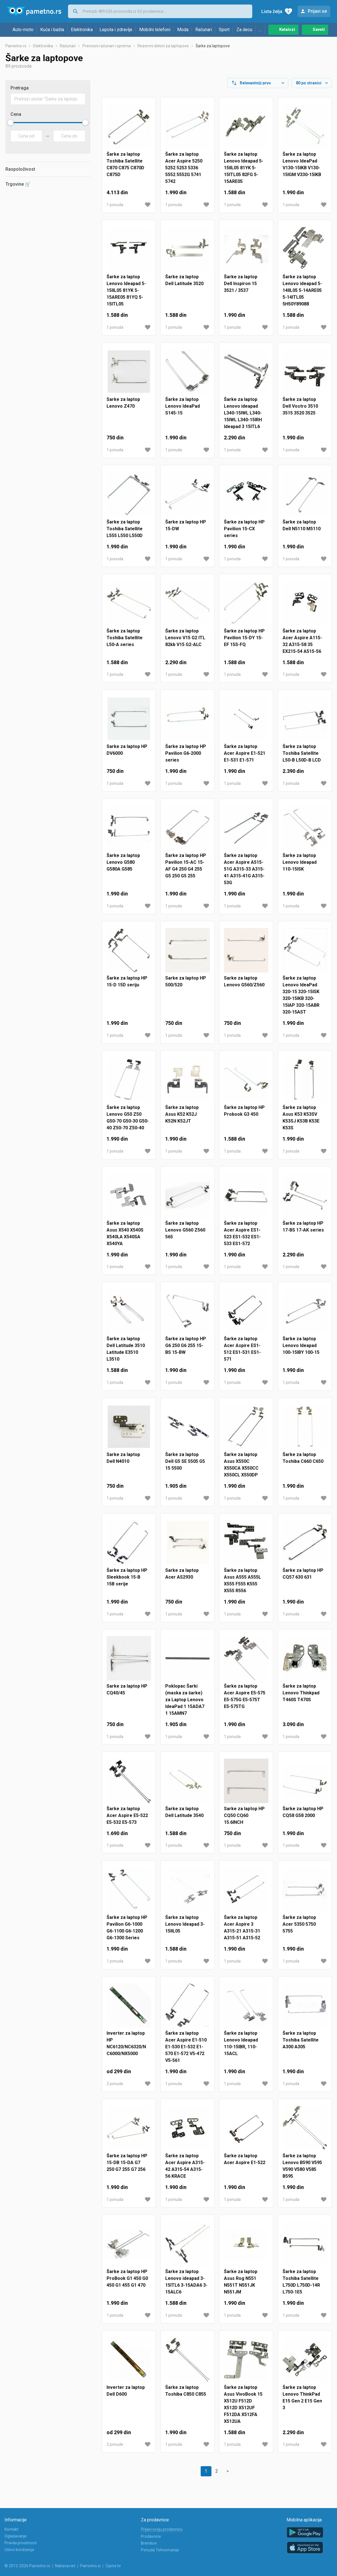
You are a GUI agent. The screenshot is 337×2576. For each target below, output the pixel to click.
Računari (203, 29)
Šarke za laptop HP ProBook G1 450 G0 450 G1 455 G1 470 (127, 2282)
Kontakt (11, 2529)
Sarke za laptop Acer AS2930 (182, 1578)
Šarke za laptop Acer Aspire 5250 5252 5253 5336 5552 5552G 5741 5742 (183, 172)
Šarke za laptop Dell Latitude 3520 (184, 285)
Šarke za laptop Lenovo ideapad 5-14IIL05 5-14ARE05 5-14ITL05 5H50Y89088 (302, 295)
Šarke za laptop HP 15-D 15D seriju (127, 986)
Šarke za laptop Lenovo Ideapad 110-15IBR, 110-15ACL (241, 2048)
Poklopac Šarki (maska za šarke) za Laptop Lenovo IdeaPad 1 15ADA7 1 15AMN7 (184, 1704)
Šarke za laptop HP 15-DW (185, 530)
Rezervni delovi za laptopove (163, 50)
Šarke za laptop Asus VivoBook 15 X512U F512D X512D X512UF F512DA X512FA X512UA (243, 2409)
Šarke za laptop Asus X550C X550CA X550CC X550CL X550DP (241, 1469)
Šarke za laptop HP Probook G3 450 (244, 1115)
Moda (182, 29)
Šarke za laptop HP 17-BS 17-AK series (303, 1231)
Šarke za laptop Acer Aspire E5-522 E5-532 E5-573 (127, 1819)
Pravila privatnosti (21, 2543)
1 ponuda (115, 209)
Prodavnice (151, 2536)
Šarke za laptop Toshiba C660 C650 (303, 1462)
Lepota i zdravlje (115, 29)
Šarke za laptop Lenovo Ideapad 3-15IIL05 (185, 1928)
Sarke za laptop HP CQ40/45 (127, 1694)
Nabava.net (65, 2566)
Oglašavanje (16, 2536)
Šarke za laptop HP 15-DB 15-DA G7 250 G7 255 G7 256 (127, 2167)
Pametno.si (90, 2566)
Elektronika (82, 29)
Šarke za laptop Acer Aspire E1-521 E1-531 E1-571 (244, 757)
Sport (224, 29)
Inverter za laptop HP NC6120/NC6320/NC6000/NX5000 (126, 2048)
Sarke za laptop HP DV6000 (127, 754)
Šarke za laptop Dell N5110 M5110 (302, 530)
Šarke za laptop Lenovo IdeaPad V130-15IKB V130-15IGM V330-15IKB (302, 169)
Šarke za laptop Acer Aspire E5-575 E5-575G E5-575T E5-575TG (244, 1701)
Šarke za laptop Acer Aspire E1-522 (244, 2164)
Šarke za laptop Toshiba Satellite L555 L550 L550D (125, 533)
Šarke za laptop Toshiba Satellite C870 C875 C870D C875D (125, 169)
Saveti (319, 29)
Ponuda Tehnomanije (160, 2550)
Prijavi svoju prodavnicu (162, 2529)
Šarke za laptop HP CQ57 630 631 (303, 1578)
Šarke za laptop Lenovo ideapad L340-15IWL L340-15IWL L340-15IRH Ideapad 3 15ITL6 (243, 417)
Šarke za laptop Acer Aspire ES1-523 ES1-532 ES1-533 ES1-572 (242, 1238)
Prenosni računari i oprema (106, 50)
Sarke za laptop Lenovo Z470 (123, 407)
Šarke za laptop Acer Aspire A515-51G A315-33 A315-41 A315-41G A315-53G (244, 873)
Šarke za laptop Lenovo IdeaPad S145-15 (182, 410)
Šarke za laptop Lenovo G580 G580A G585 (123, 866)
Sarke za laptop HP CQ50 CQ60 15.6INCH (244, 1819)
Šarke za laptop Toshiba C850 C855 (185, 2395)
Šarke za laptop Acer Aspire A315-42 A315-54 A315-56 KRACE (185, 2170)
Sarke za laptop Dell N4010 (123, 1462)
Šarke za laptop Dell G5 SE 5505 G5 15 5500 (185, 1465)
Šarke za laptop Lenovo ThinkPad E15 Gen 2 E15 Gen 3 (302, 2402)
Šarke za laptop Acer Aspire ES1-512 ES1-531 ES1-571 (242, 1353)
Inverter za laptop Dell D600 (126, 2395)
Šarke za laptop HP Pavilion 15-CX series (244, 533)
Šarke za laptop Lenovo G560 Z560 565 (185, 1234)
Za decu (244, 29)
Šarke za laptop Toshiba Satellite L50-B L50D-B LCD (302, 757)
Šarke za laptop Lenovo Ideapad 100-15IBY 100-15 (301, 1350)
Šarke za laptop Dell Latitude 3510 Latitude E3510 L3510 (126, 1353)
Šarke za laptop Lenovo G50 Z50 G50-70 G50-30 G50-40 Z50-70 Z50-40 (128, 1122)
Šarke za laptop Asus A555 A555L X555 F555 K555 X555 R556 (242, 1585)
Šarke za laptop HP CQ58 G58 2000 (303, 1816)
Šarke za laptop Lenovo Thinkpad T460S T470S (301, 1697)
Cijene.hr (113, 2566)
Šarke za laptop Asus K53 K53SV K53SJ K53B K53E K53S (301, 1122)
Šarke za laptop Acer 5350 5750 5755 (299, 1928)
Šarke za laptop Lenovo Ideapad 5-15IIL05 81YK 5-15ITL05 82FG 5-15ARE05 (243, 172)
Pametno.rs (15, 50)
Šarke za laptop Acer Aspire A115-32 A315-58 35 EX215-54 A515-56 (302, 646)
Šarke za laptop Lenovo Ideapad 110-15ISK (300, 866)
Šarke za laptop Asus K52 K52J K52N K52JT (182, 1118)
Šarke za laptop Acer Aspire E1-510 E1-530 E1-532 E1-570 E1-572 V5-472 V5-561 (186, 2051)
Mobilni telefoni (154, 29)
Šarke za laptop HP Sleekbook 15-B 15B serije (127, 1581)
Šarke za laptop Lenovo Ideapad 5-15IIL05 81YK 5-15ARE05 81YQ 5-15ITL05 (126, 295)
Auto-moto (22, 29)
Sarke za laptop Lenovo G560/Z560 (244, 986)
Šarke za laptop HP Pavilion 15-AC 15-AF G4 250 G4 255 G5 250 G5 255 (185, 870)
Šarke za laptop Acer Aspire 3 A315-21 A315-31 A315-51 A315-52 (242, 1932)
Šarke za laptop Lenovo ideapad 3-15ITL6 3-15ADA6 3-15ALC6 (186, 2286)
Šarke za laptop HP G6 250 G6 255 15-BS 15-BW (185, 1350)
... (260, 29)
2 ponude (115, 2088)
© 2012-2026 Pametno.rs (27, 2566)
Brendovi (149, 2543)
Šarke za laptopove (213, 50)
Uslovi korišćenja (19, 2549)
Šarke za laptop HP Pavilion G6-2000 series (185, 757)
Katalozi (287, 29)
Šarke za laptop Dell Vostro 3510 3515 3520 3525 (300, 410)
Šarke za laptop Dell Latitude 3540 (184, 1816)
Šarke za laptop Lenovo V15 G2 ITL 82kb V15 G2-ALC (185, 642)
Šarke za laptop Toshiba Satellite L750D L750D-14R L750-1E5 (301, 2286)
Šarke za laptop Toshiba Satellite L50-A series (125, 642)
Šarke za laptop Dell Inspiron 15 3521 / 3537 (240, 288)
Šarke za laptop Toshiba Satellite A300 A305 (301, 2044)
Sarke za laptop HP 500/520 (185, 986)
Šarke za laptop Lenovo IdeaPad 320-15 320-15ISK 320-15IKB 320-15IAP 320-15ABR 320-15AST (301, 999)
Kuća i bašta (52, 29)
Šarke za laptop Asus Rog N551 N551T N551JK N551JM (240, 2286)
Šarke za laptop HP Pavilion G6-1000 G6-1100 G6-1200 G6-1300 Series (127, 1932)
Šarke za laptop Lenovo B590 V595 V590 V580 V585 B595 (302, 2170)
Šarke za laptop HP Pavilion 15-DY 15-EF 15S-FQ (244, 642)
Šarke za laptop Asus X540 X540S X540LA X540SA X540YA (125, 1238)
